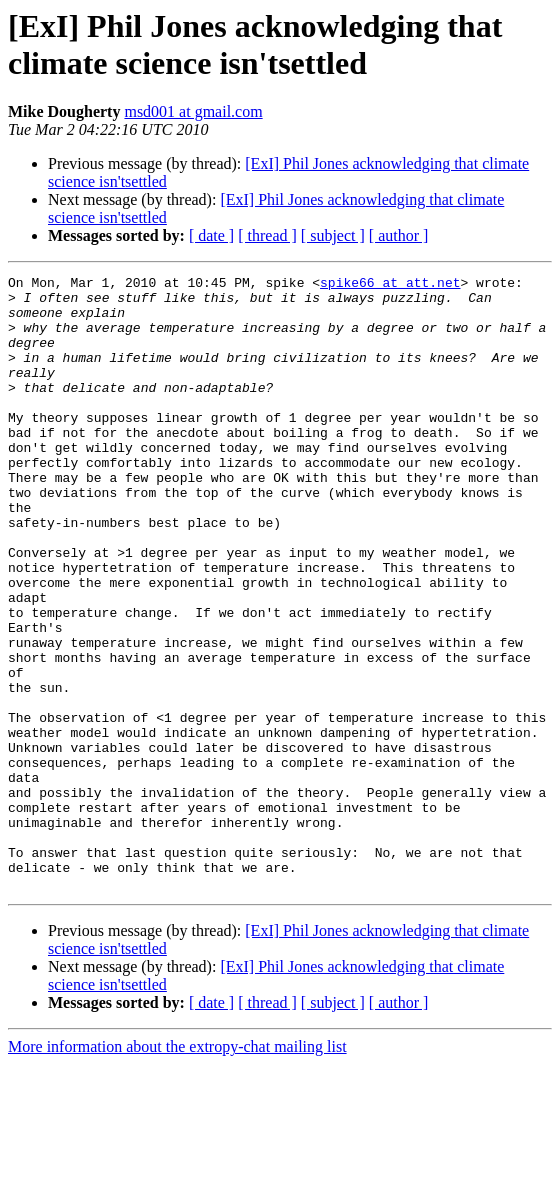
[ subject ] (333, 235)
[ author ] (399, 235)
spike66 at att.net (390, 285)
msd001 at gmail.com (193, 111)
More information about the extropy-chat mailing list (177, 1169)
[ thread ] (267, 235)
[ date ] (211, 235)
